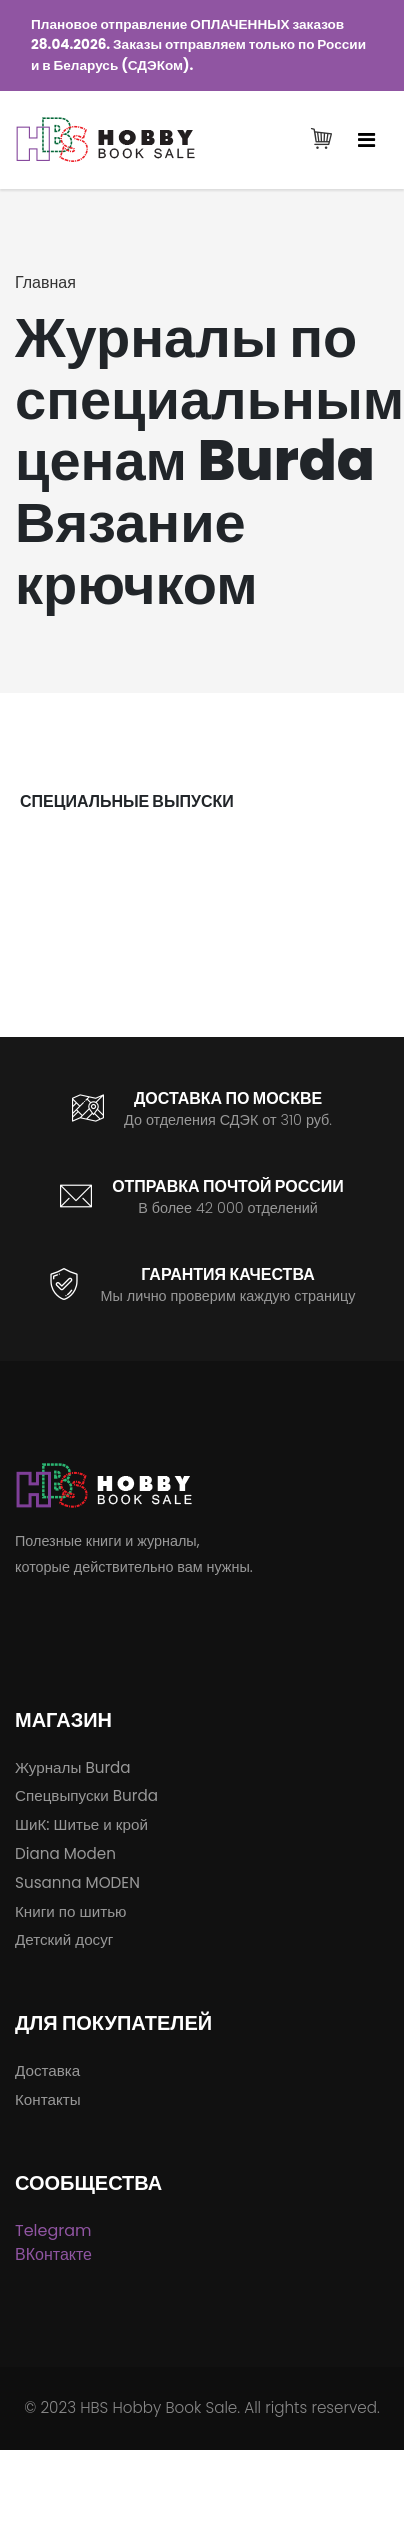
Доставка (47, 2070)
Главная (45, 282)
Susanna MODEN (77, 1882)
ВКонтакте (53, 2254)
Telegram (53, 2230)
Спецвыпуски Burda (86, 1795)
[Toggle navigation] (366, 140)
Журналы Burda (73, 1767)
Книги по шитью (70, 1911)
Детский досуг (64, 1939)
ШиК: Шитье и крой (81, 1824)
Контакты (48, 2099)
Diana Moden (65, 1853)
